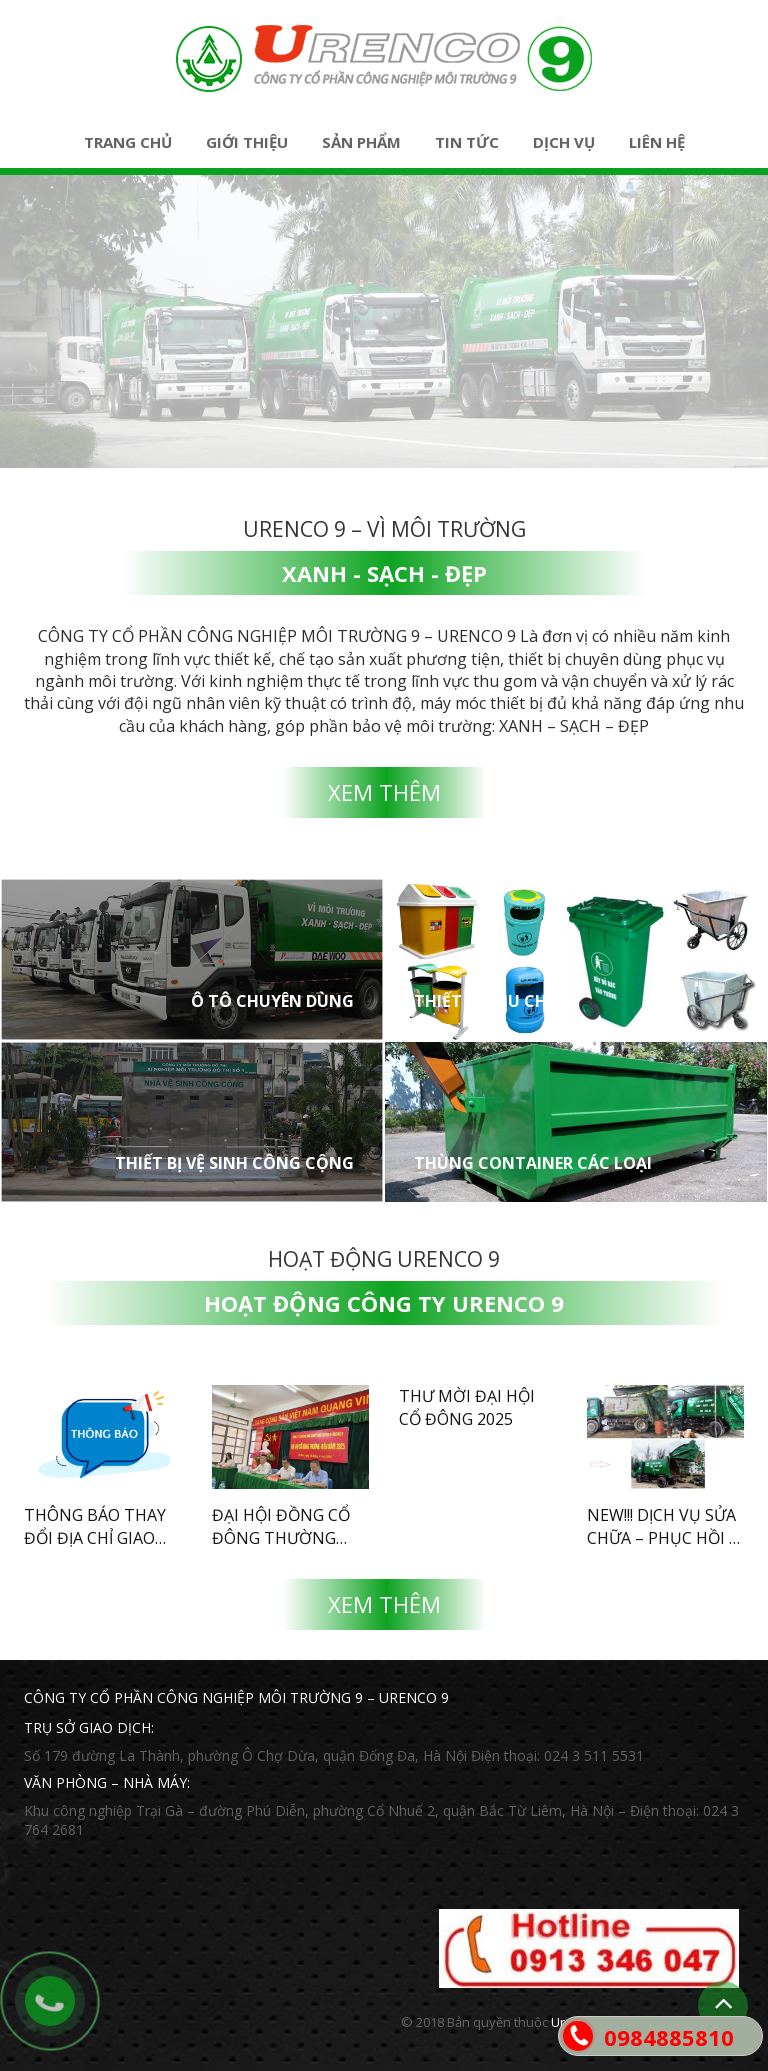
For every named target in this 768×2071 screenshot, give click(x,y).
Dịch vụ (564, 142)
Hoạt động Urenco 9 (384, 1259)
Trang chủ (128, 142)
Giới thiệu (247, 142)
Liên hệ (657, 142)
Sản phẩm (361, 142)
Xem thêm (384, 792)
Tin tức (467, 142)
